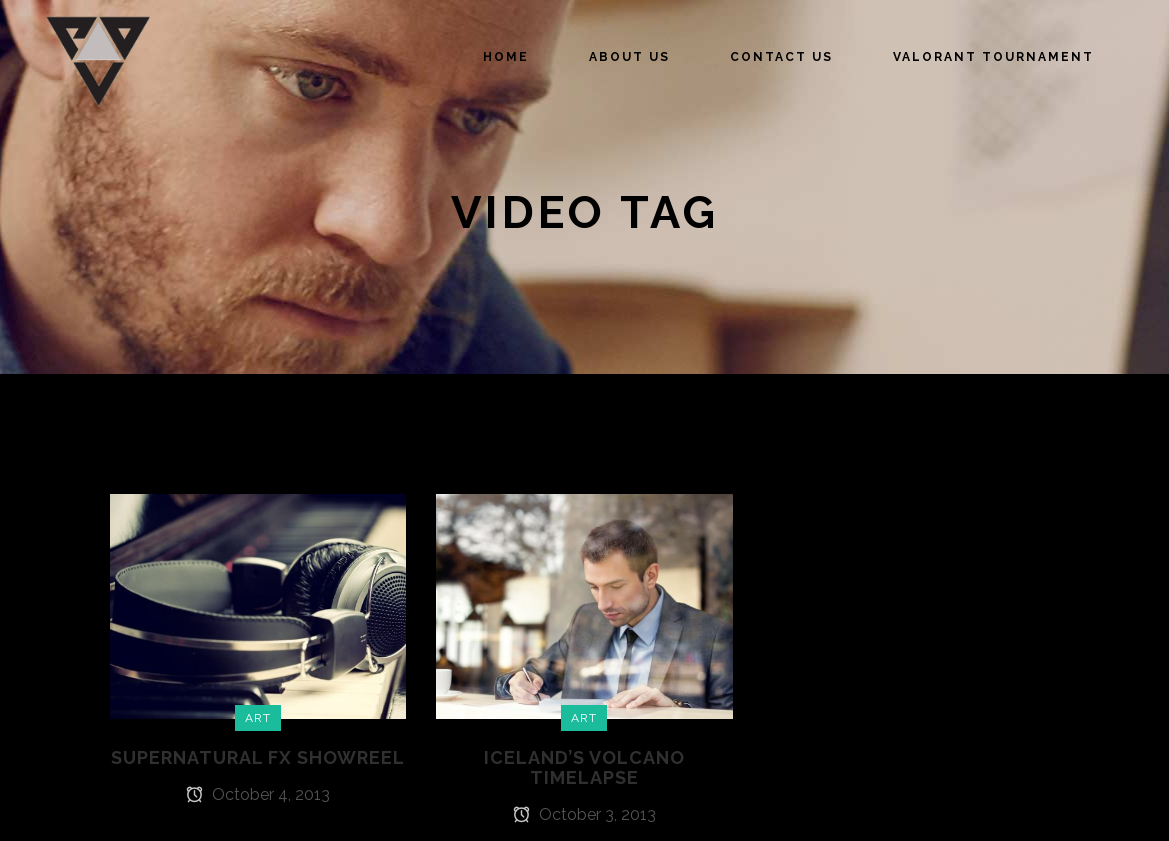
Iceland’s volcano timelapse (584, 767)
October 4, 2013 (258, 794)
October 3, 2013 (584, 814)
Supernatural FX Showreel (258, 757)
